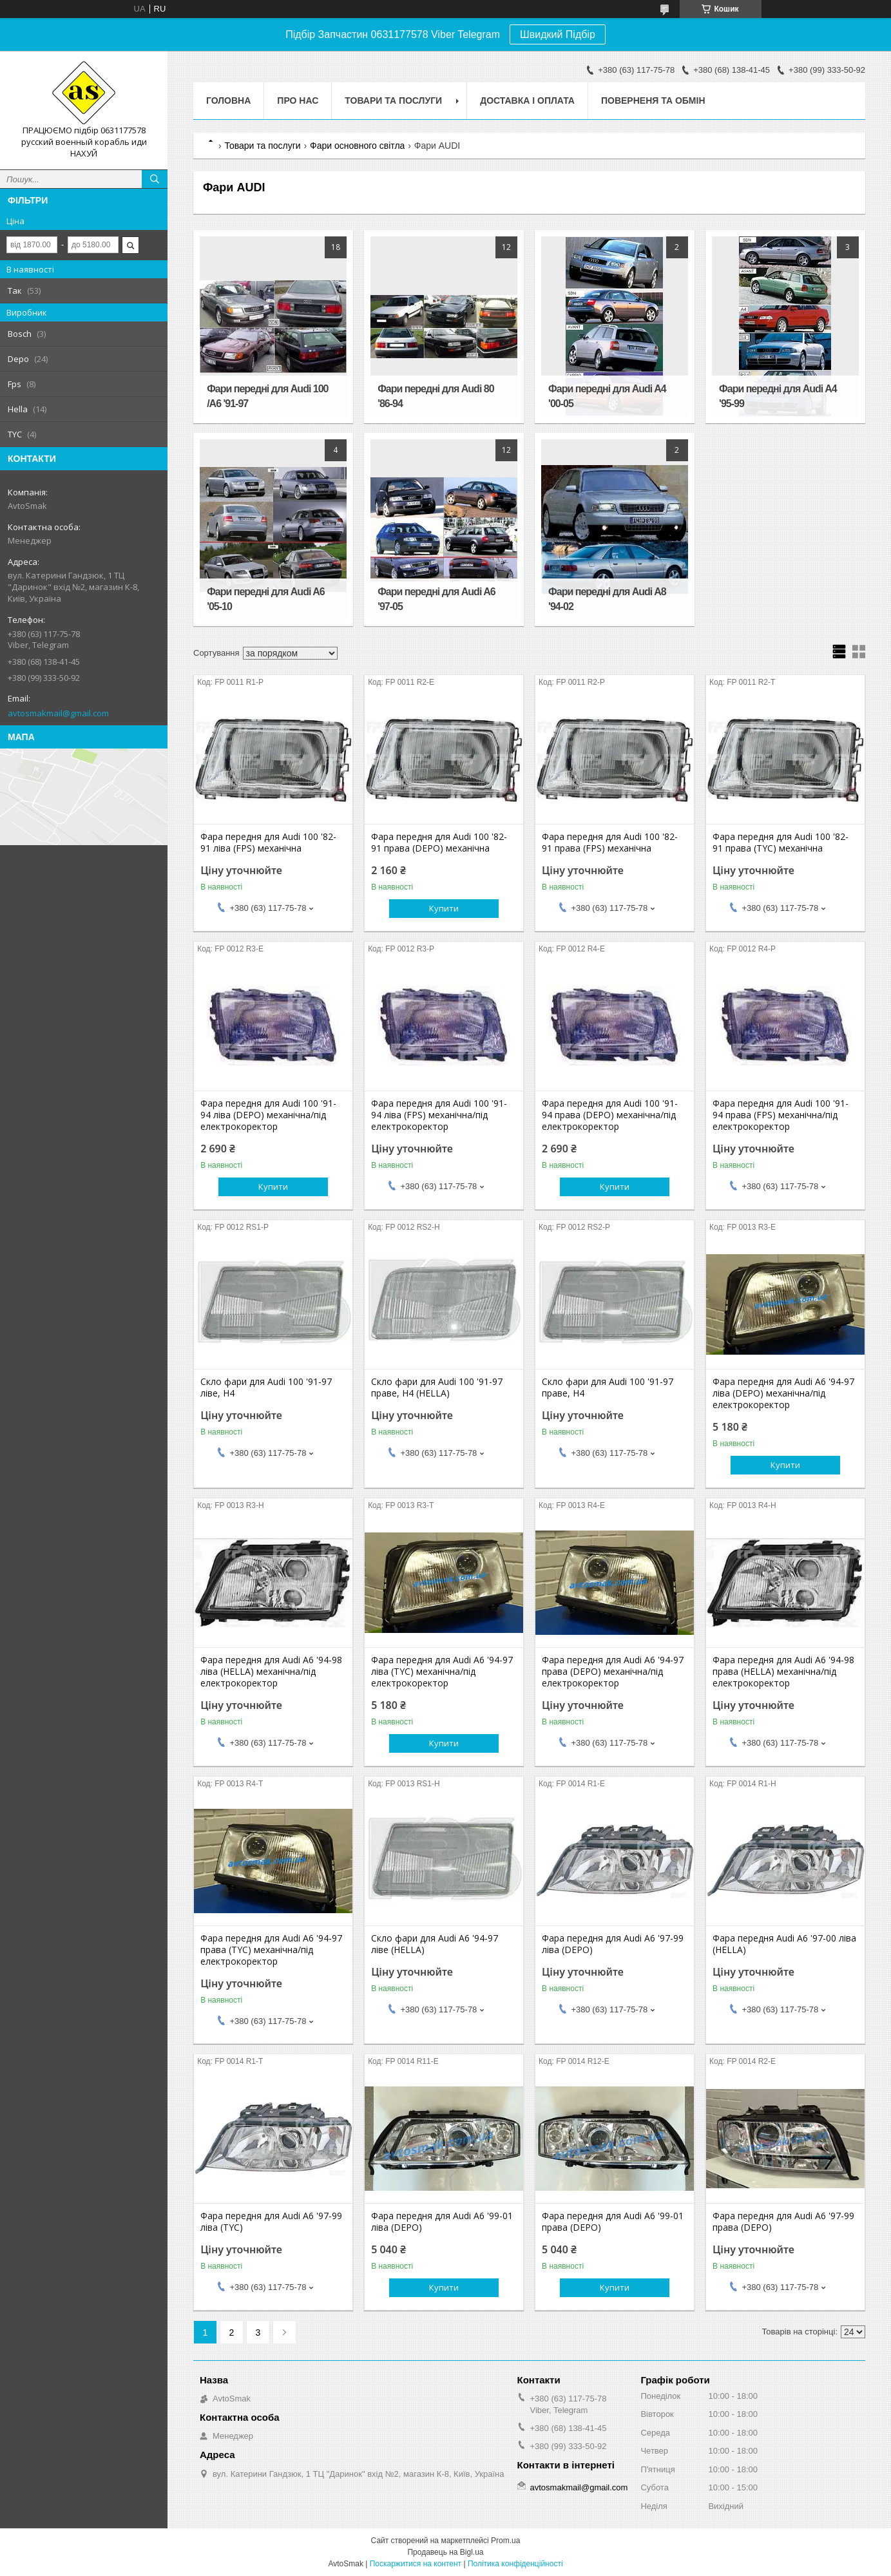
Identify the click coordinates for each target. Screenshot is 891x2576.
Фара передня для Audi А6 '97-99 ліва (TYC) (271, 2221)
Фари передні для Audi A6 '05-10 (266, 599)
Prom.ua (505, 2540)
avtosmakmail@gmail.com (58, 713)
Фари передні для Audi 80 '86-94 (435, 396)
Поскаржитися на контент (415, 2563)
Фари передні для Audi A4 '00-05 (607, 396)
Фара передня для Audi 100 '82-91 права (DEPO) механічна (439, 842)
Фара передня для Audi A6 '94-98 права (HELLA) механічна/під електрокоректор (783, 1671)
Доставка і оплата (527, 100)
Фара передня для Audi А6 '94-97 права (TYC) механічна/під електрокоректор (271, 1949)
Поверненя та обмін (653, 100)
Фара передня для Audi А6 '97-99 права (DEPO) (783, 2221)
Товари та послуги (393, 100)
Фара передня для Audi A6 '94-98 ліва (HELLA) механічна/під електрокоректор (271, 1671)
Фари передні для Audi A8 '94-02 (607, 599)
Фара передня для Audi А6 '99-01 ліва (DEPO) (442, 2221)
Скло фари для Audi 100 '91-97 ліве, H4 (266, 1387)
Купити (444, 908)
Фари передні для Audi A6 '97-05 (436, 599)
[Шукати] (155, 179)
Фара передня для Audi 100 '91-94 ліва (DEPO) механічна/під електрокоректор (268, 1115)
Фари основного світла (357, 145)
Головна (228, 100)
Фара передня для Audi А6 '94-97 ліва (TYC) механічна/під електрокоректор (442, 1671)
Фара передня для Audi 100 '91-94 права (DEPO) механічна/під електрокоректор (610, 1115)
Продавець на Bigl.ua (445, 2552)
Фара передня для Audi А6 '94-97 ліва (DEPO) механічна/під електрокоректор (783, 1393)
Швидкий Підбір (557, 34)
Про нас (297, 100)
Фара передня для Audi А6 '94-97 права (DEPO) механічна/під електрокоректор (613, 1671)
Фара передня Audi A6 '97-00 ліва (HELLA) (784, 1944)
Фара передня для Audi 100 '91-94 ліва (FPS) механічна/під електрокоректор (439, 1115)
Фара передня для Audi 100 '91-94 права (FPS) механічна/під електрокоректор (780, 1115)
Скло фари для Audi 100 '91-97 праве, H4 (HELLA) (437, 1387)
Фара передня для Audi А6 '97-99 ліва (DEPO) (613, 1944)
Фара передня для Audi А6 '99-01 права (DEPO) (613, 2221)
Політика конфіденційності (515, 2563)
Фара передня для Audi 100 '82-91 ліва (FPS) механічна (268, 842)
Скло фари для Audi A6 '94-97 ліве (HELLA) (434, 1944)
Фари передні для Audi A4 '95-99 (778, 396)
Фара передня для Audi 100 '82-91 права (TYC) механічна (780, 842)
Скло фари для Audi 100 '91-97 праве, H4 (607, 1387)
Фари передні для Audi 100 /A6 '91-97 (267, 396)
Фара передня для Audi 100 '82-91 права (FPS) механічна (610, 842)
